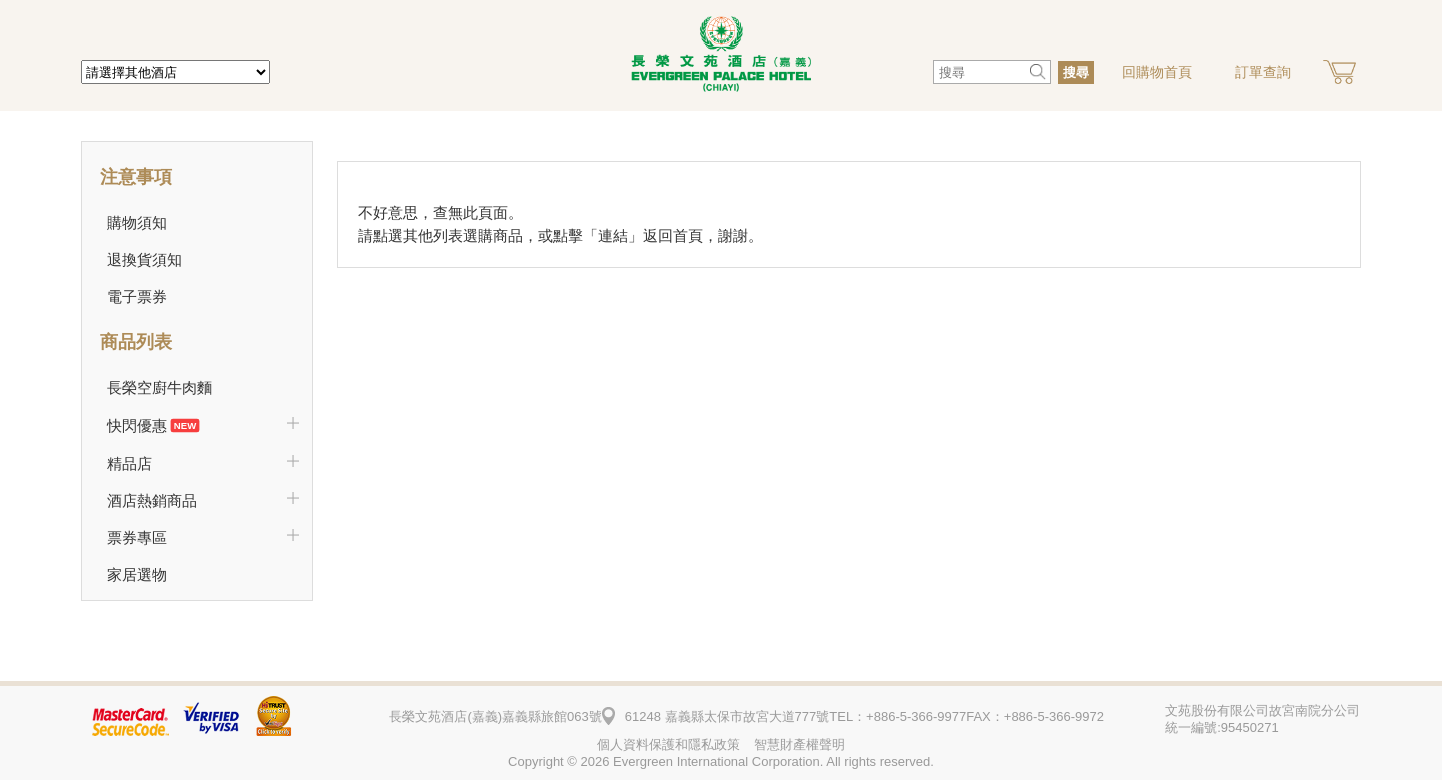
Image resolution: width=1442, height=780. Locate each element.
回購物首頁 (1157, 72)
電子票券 (137, 296)
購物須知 (137, 222)
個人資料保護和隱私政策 (668, 744)
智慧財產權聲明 (799, 744)
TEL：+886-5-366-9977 (897, 716)
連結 (613, 235)
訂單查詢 (1263, 72)
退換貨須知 (144, 259)
